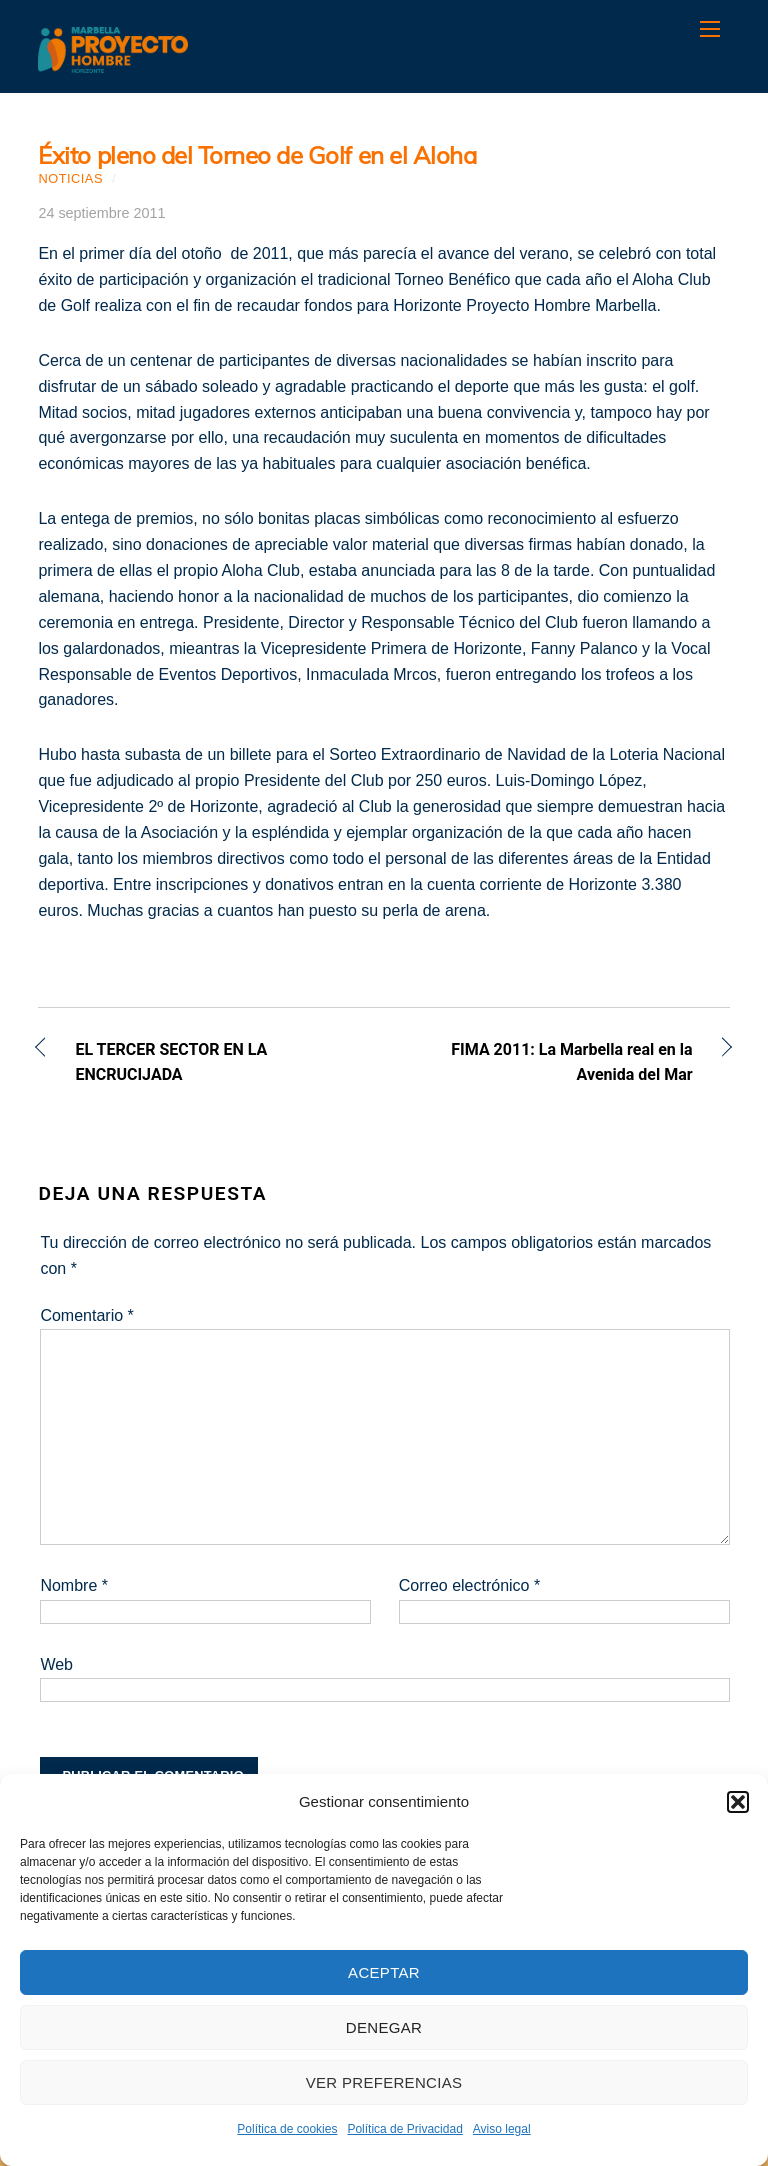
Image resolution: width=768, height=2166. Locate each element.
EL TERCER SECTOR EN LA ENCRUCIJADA (171, 1062)
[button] (738, 1802)
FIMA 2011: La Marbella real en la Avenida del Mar (549, 1062)
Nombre (74, 1585)
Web (56, 1664)
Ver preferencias (384, 2082)
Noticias (70, 178)
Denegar (384, 2027)
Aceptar (384, 1972)
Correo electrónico (469, 1585)
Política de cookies (287, 2129)
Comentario (86, 1315)
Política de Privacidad (404, 2129)
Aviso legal (502, 2129)
